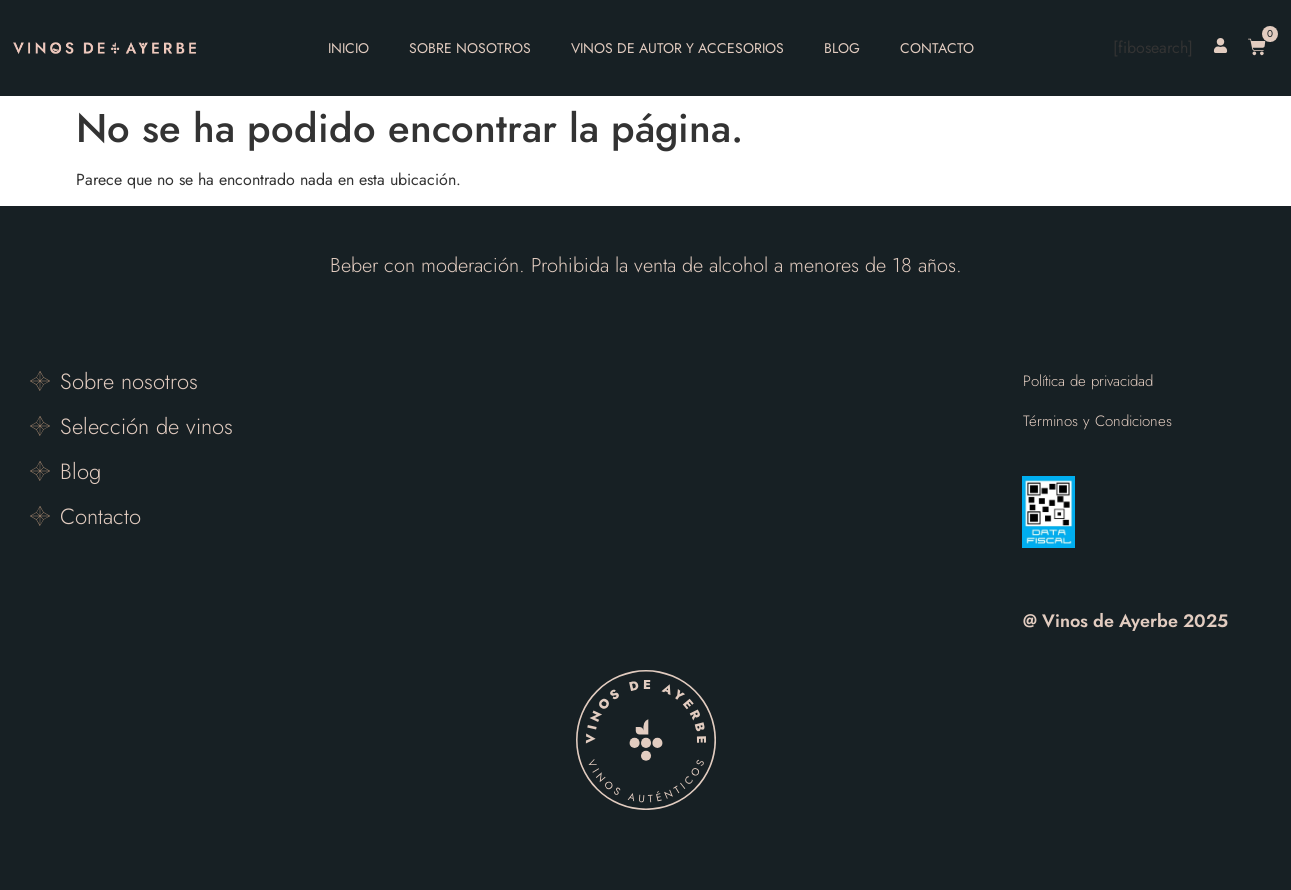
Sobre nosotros (470, 48)
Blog (842, 48)
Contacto (937, 48)
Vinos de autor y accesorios (677, 48)
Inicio (348, 48)
